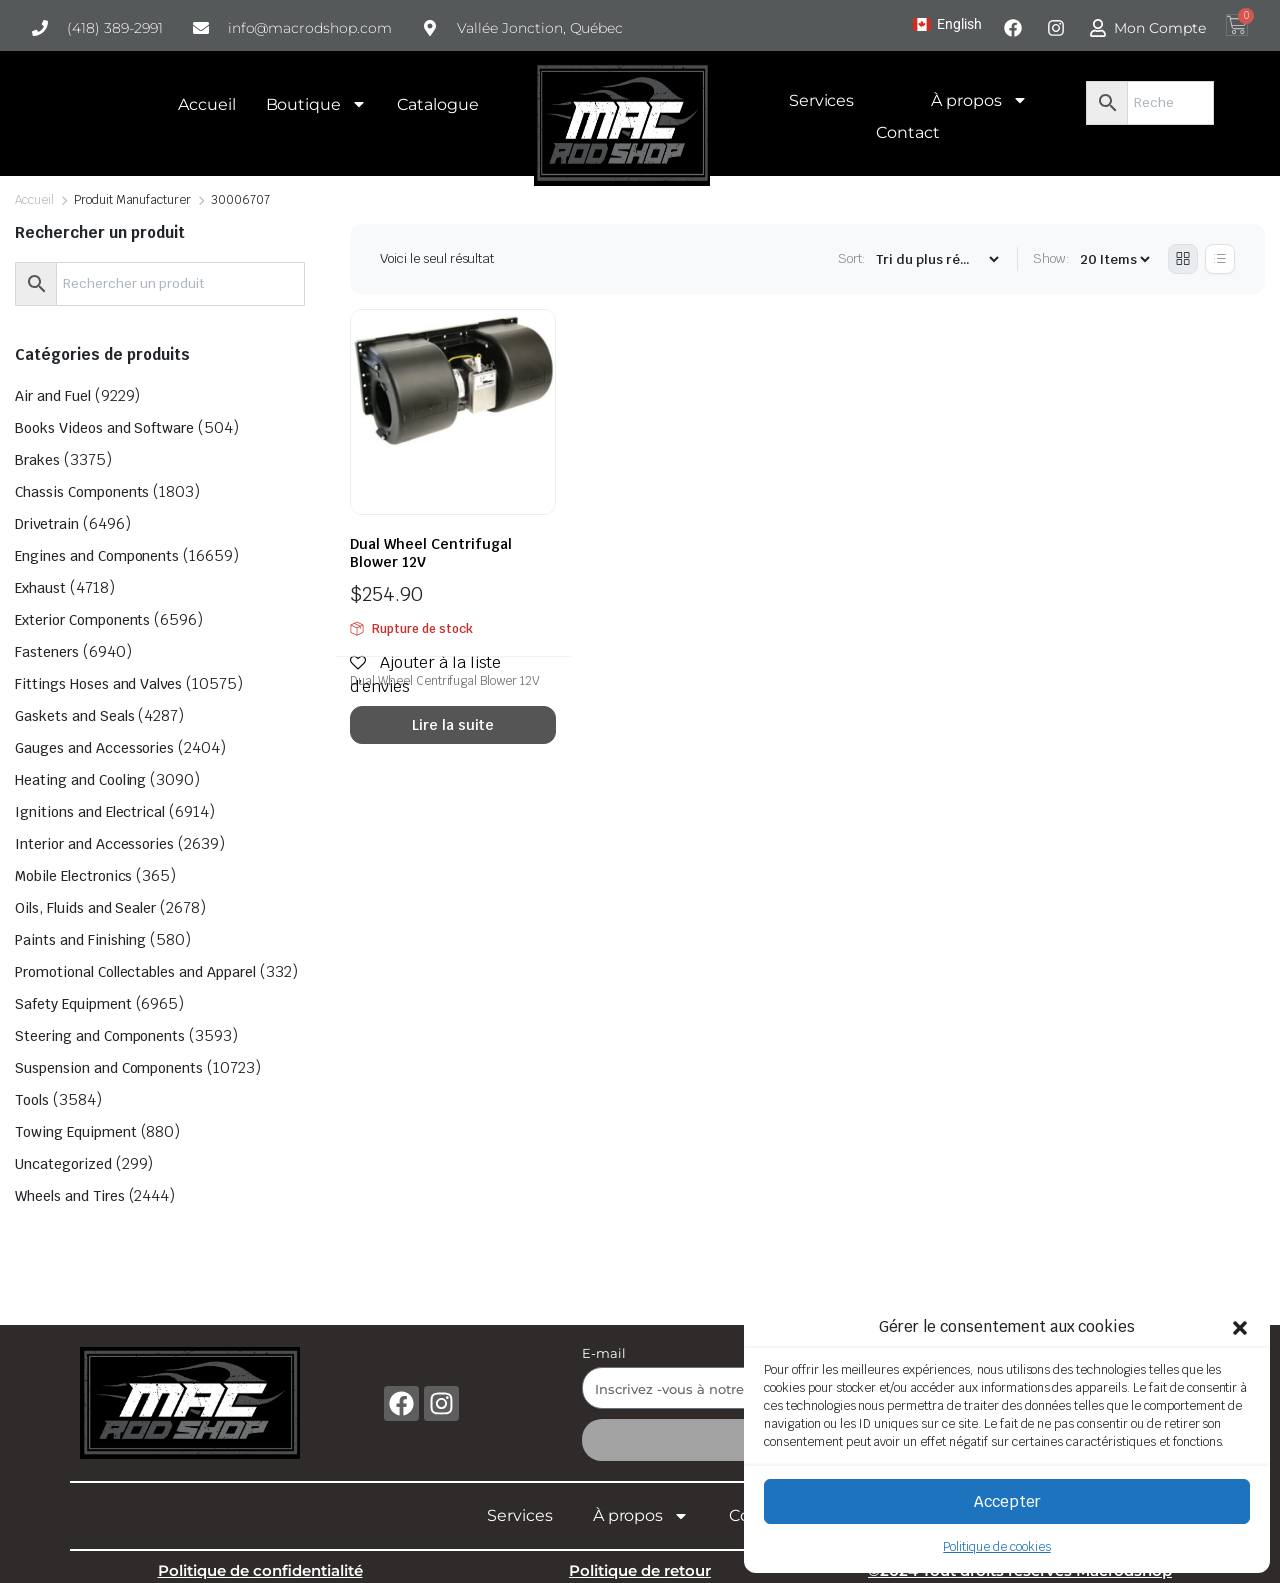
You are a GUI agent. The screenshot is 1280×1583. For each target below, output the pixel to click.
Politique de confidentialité (260, 1570)
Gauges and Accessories (94, 748)
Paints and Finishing (80, 940)
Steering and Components (100, 1036)
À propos (979, 100)
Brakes (37, 460)
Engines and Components (97, 556)
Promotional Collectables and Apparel (135, 972)
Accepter (1007, 1501)
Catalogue (438, 104)
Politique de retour (640, 1570)
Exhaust (40, 588)
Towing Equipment (76, 1132)
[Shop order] (937, 259)
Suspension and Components (109, 1068)
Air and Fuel (53, 396)
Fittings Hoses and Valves (98, 684)
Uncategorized (63, 1164)
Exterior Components (82, 620)
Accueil (207, 104)
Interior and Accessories (94, 844)
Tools (32, 1100)
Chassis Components (82, 492)
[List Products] (1220, 259)
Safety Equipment (73, 1004)
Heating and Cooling (80, 780)
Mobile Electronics (73, 876)
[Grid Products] (1183, 259)
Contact (908, 132)
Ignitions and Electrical (90, 812)
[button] (1240, 1327)
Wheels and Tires (70, 1196)
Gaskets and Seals (75, 716)
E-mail (604, 1353)
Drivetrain (47, 524)
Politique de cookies (996, 1547)
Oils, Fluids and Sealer (85, 908)
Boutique (317, 104)
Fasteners (47, 652)
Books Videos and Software (104, 428)
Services (822, 100)
